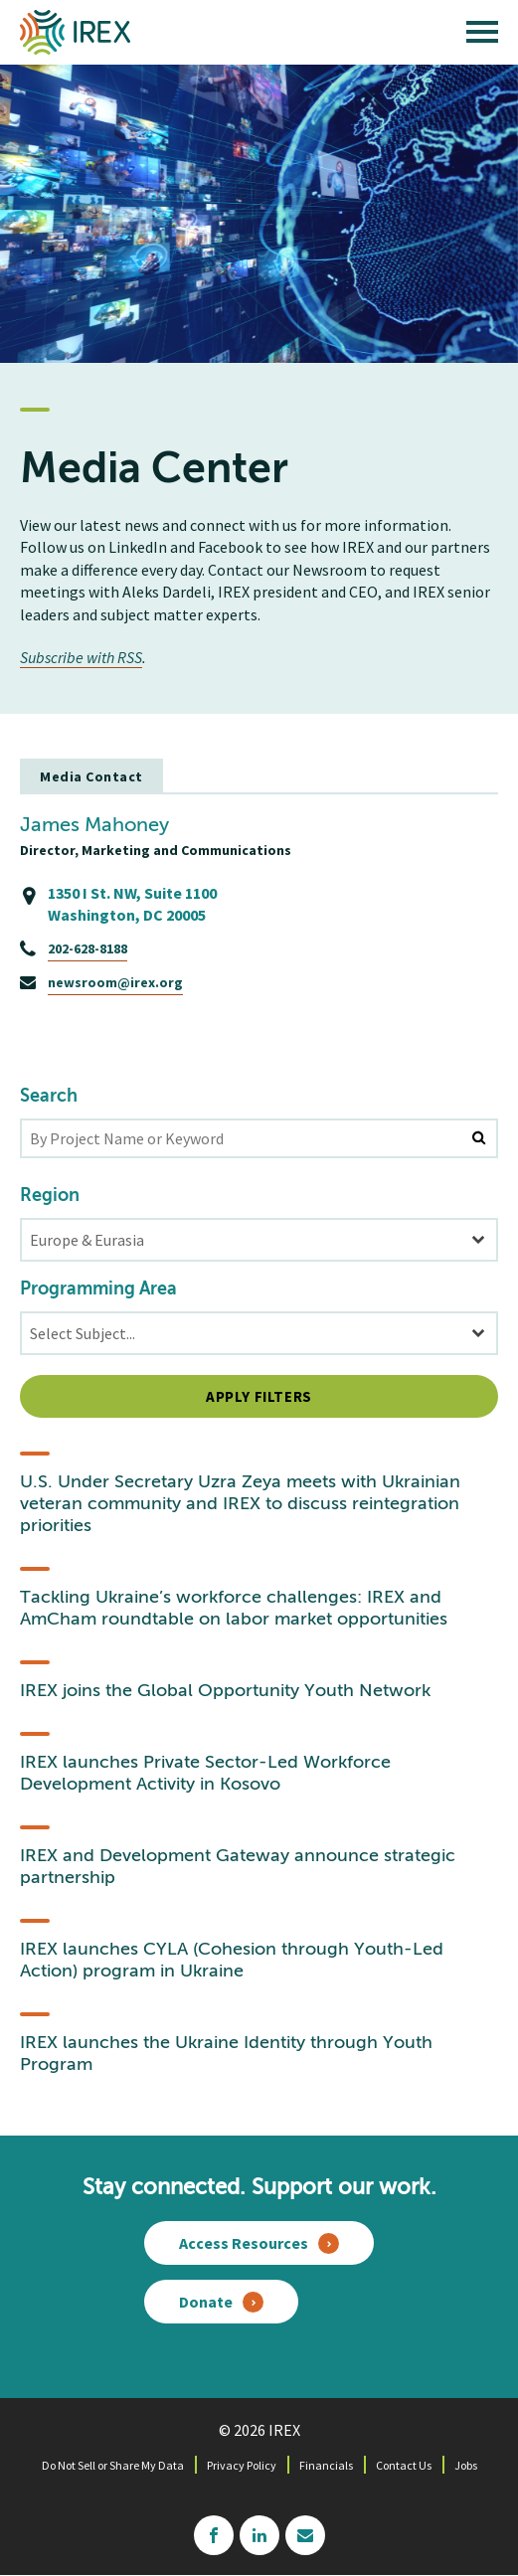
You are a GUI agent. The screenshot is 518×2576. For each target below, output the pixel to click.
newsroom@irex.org (115, 982)
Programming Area (98, 1289)
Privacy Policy (241, 2465)
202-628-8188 (87, 948)
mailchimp (305, 2535)
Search (49, 1097)
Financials (326, 2465)
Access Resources (243, 2243)
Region (50, 1196)
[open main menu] (482, 37)
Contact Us (404, 2465)
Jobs (465, 2465)
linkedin (259, 2535)
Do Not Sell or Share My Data (113, 2465)
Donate (206, 2302)
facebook (214, 2535)
